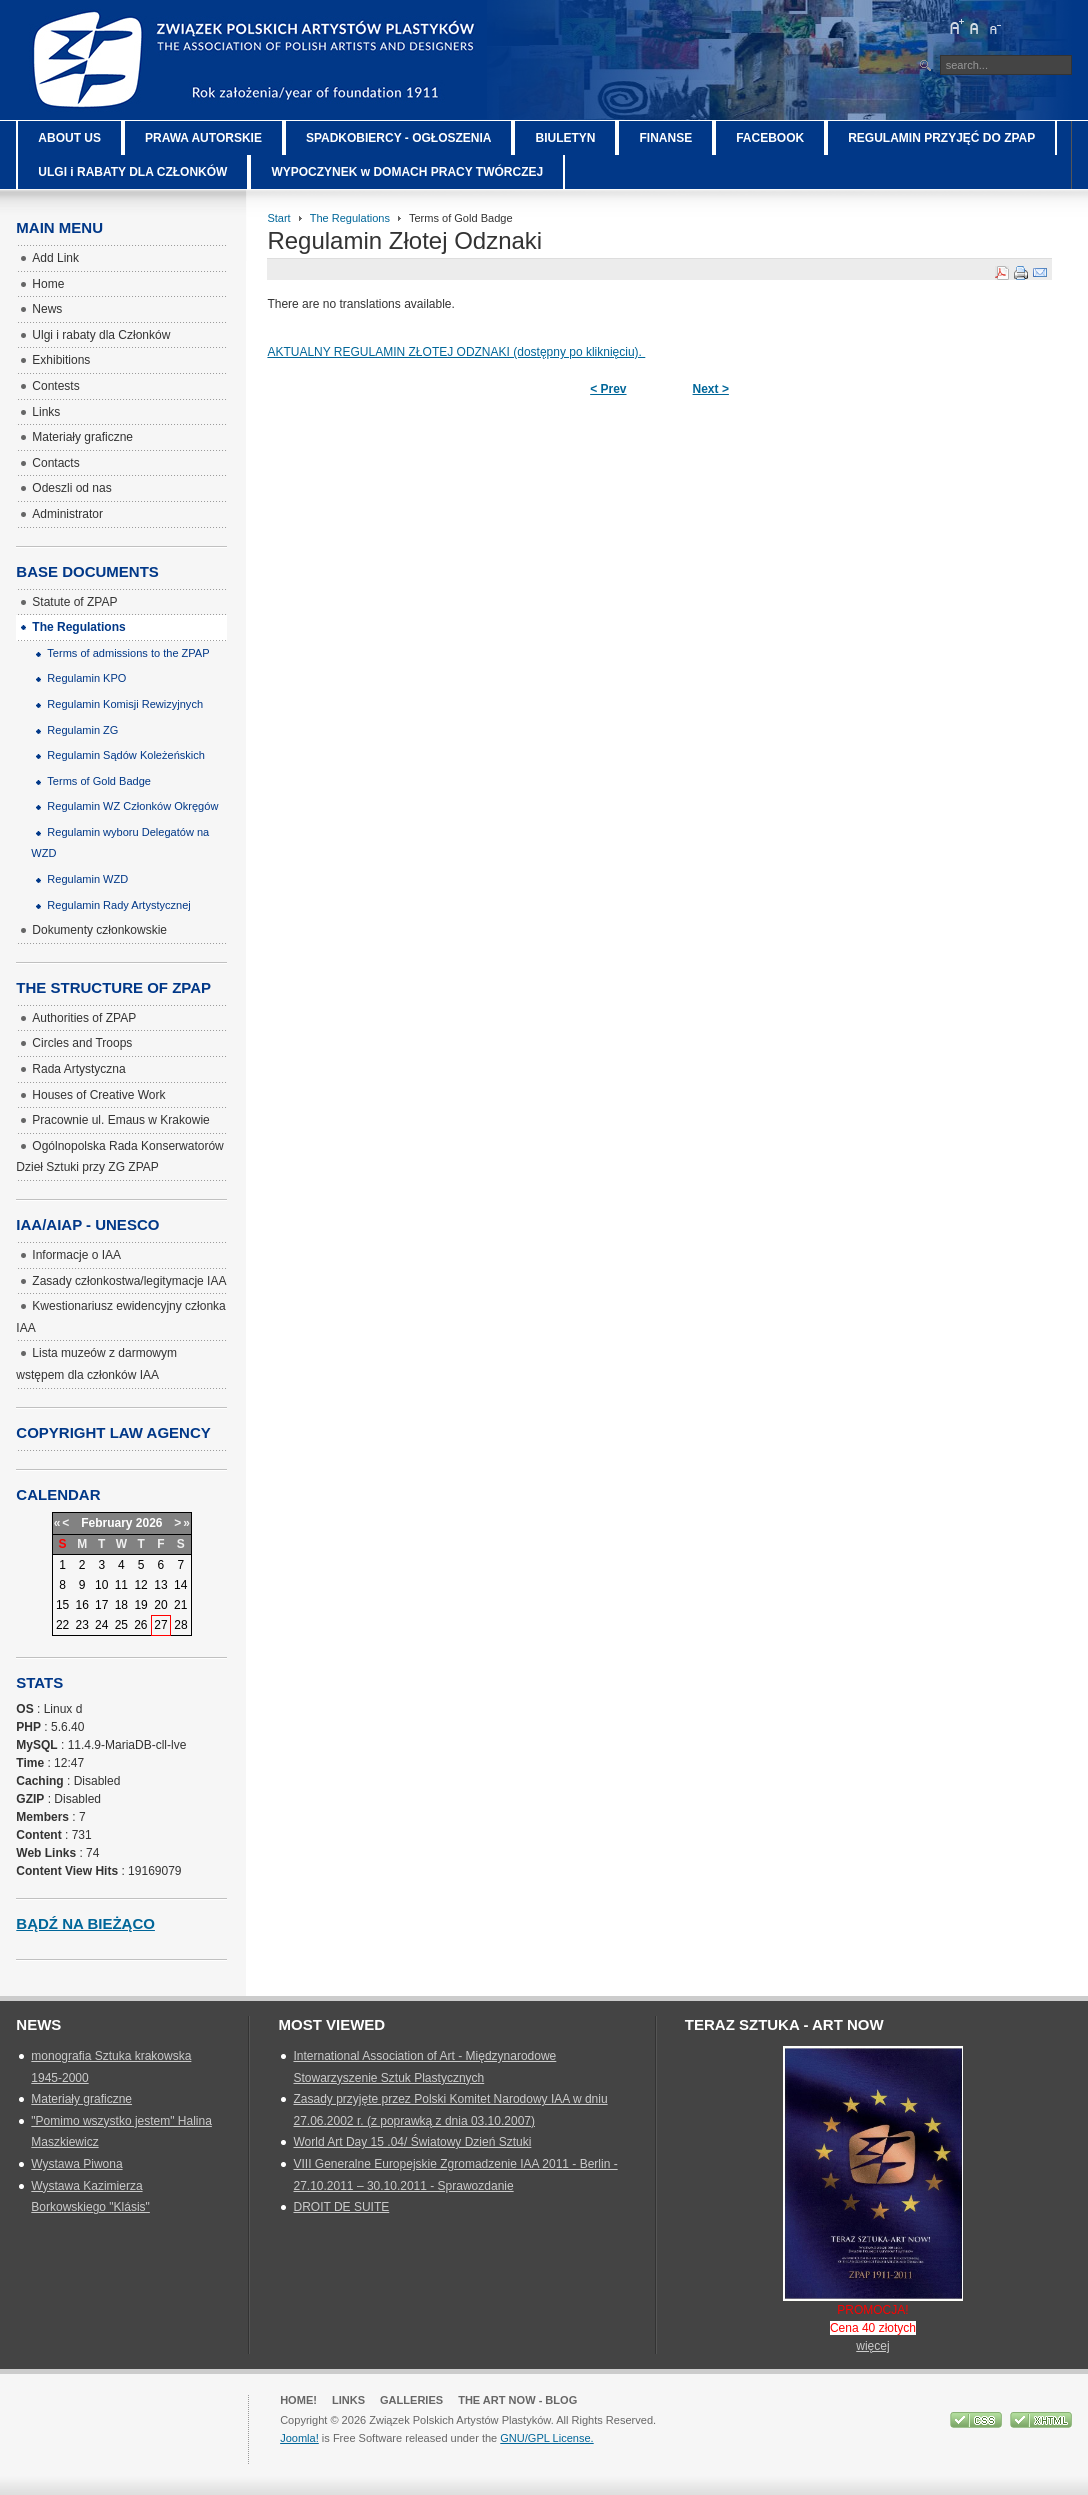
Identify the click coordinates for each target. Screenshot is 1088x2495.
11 (121, 1585)
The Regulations (350, 218)
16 (82, 1605)
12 (140, 1585)
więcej (872, 2346)
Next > (711, 389)
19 (140, 1605)
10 (101, 1585)
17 (101, 1605)
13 (160, 1585)
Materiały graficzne (81, 2099)
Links (348, 2400)
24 (101, 1625)
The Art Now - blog (517, 2400)
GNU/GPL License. (546, 2438)
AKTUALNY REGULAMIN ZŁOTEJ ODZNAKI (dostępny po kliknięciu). (456, 352)
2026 (149, 1523)
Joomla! (299, 2438)
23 (82, 1625)
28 (180, 1625)
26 (140, 1625)
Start (278, 218)
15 (62, 1605)
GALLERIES (411, 2400)
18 (121, 1605)
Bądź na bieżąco (85, 1923)
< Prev (608, 389)
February (106, 1523)
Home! (298, 2400)
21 (180, 1605)
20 (160, 1605)
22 (62, 1625)
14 (180, 1585)
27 (160, 1625)
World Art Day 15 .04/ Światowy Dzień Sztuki (412, 2142)
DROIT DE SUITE (341, 2207)
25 (121, 1625)
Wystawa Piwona (76, 2164)
